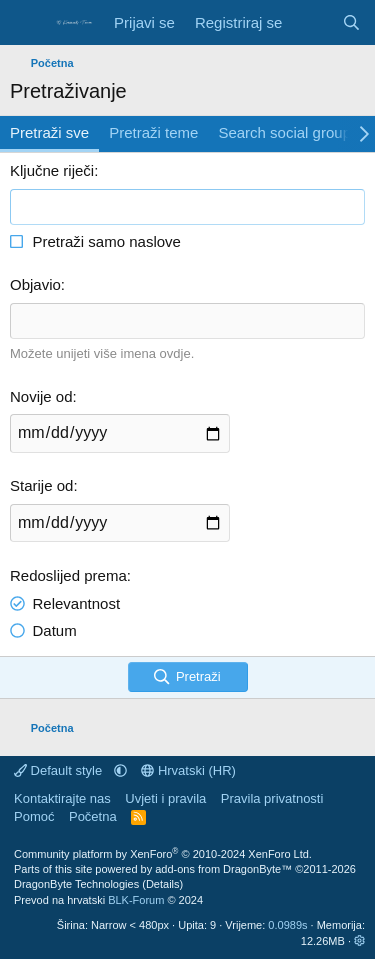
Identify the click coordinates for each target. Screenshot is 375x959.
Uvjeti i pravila (165, 798)
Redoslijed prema (68, 575)
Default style (60, 770)
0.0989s (287, 925)
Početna (93, 816)
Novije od (41, 396)
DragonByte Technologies (76, 884)
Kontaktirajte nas (62, 798)
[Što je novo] (311, 22)
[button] (120, 770)
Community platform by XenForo (163, 854)
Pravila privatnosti (272, 798)
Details (163, 884)
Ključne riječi (52, 170)
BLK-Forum (136, 900)
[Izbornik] (27, 23)
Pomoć (34, 816)
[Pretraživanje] (351, 22)
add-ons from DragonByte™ (223, 869)
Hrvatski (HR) (188, 770)
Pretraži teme (153, 132)
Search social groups (288, 132)
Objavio (35, 284)
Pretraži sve (49, 132)
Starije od (41, 485)
